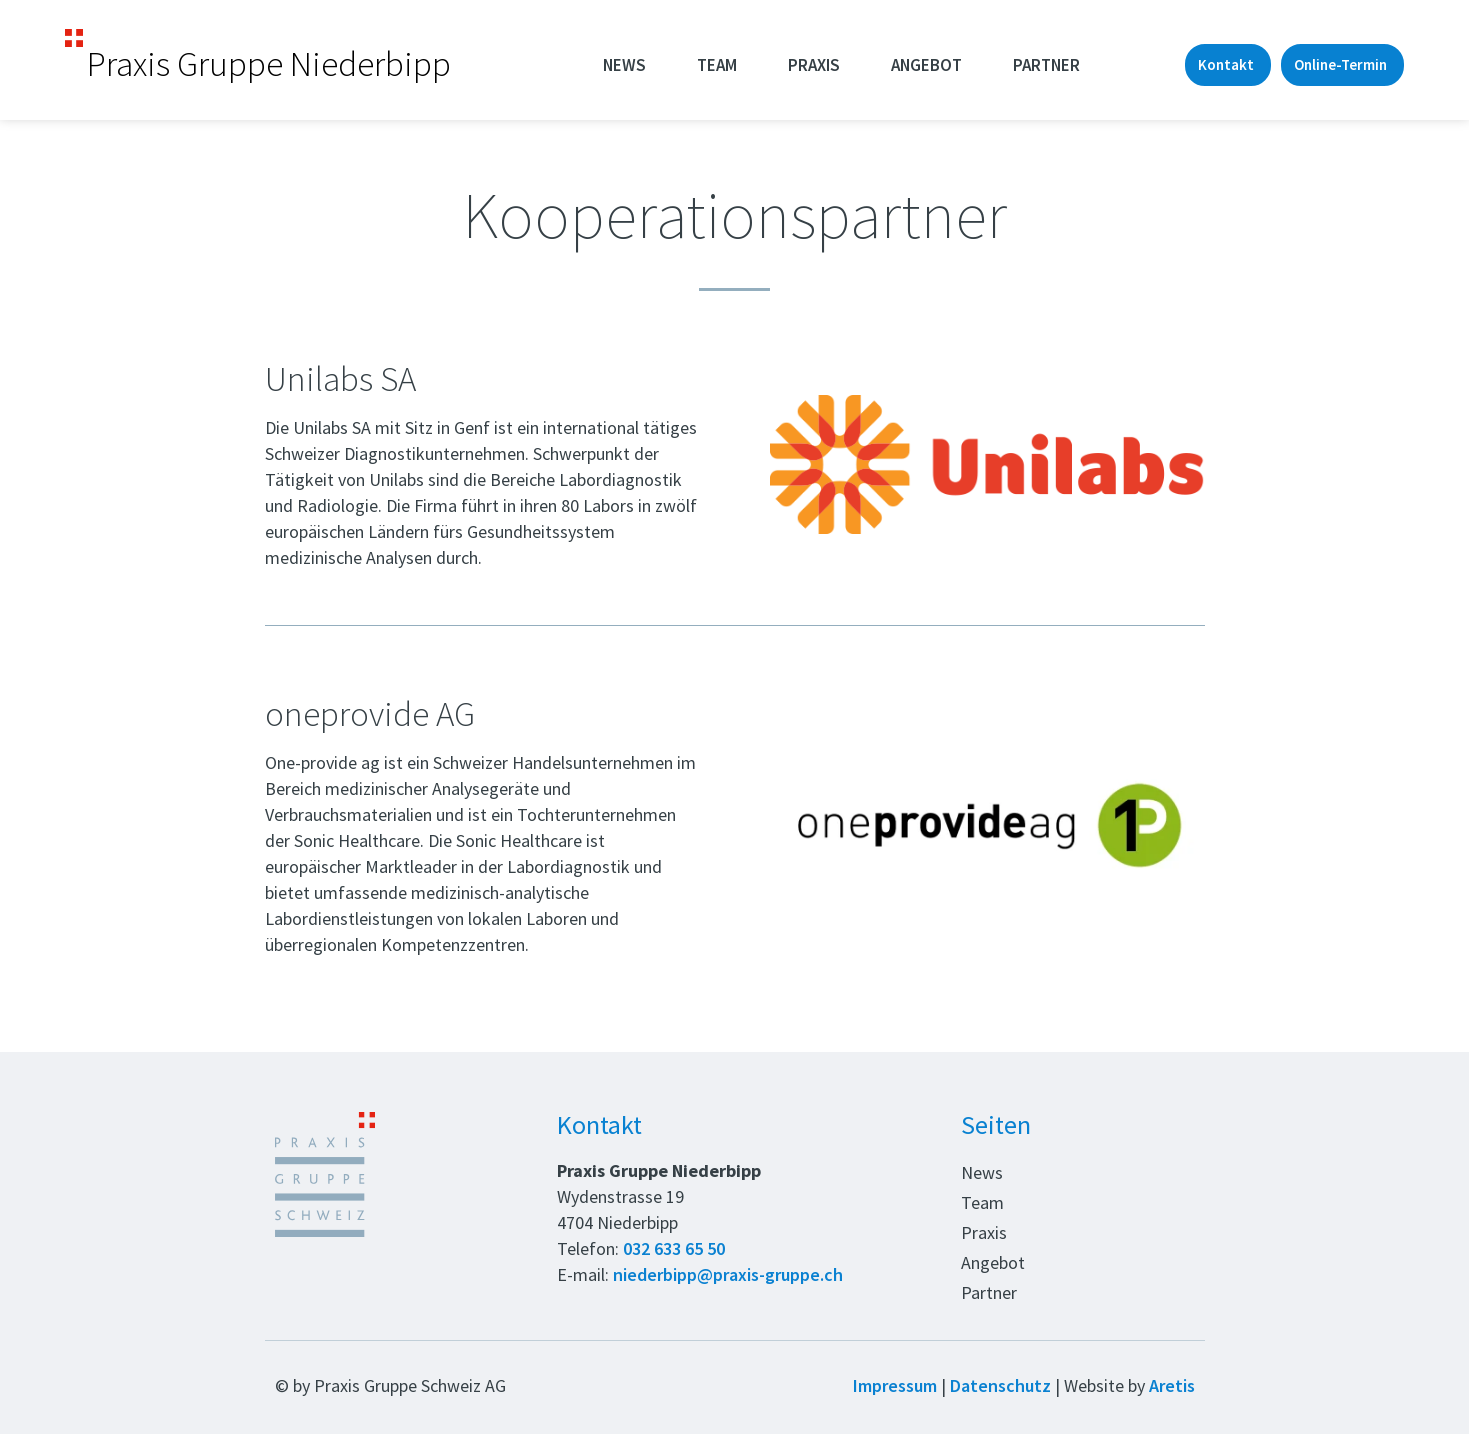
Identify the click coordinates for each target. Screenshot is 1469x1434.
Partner (1046, 65)
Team (717, 65)
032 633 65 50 (674, 1248)
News (624, 65)
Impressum (895, 1385)
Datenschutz (1000, 1385)
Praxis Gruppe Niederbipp (269, 64)
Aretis (1172, 1385)
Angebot (926, 65)
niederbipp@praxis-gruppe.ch (728, 1274)
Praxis (814, 65)
